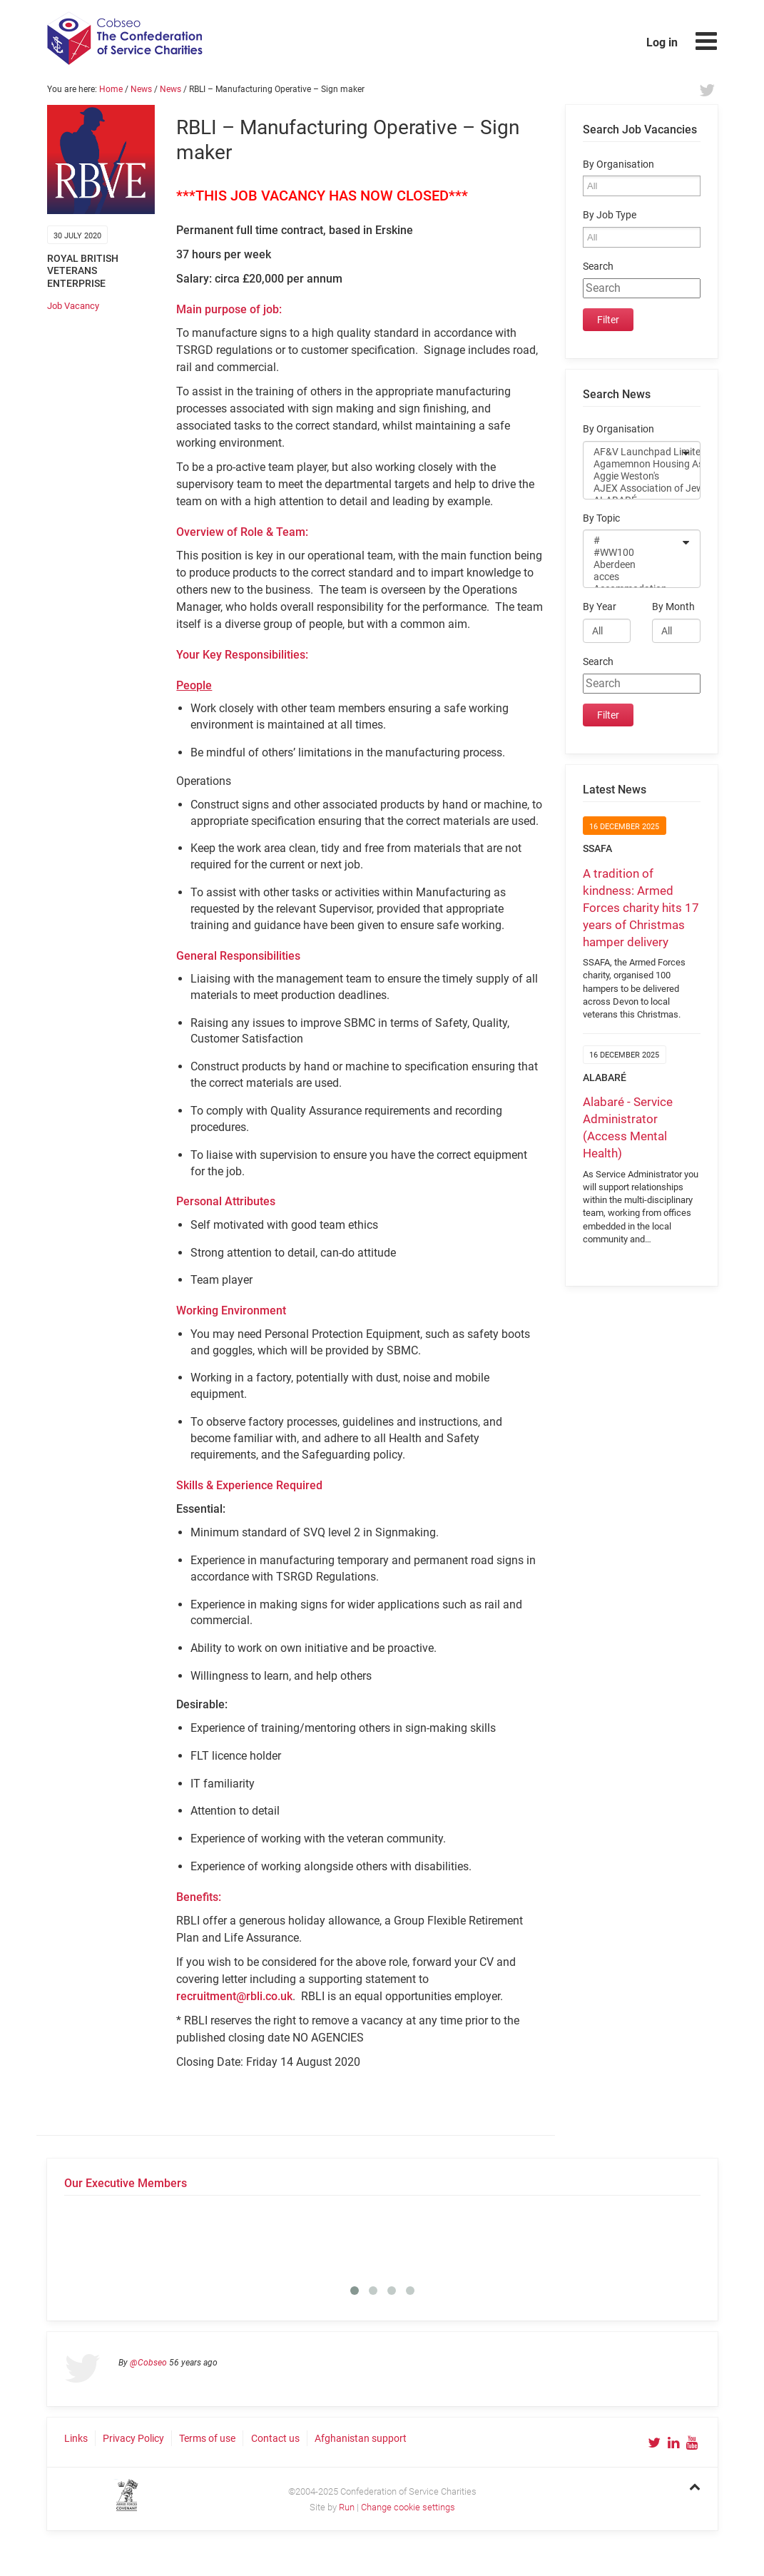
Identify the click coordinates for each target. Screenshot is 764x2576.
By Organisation (618, 164)
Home (111, 89)
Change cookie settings (408, 2507)
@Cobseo (148, 2363)
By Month (673, 607)
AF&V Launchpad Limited (632, 452)
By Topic (601, 518)
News (141, 89)
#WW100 (632, 553)
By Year (599, 607)
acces (632, 577)
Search (598, 266)
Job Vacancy (73, 305)
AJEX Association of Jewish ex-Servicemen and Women (632, 488)
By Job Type (609, 215)
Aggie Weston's (632, 476)
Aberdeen (632, 565)
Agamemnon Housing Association (632, 464)
